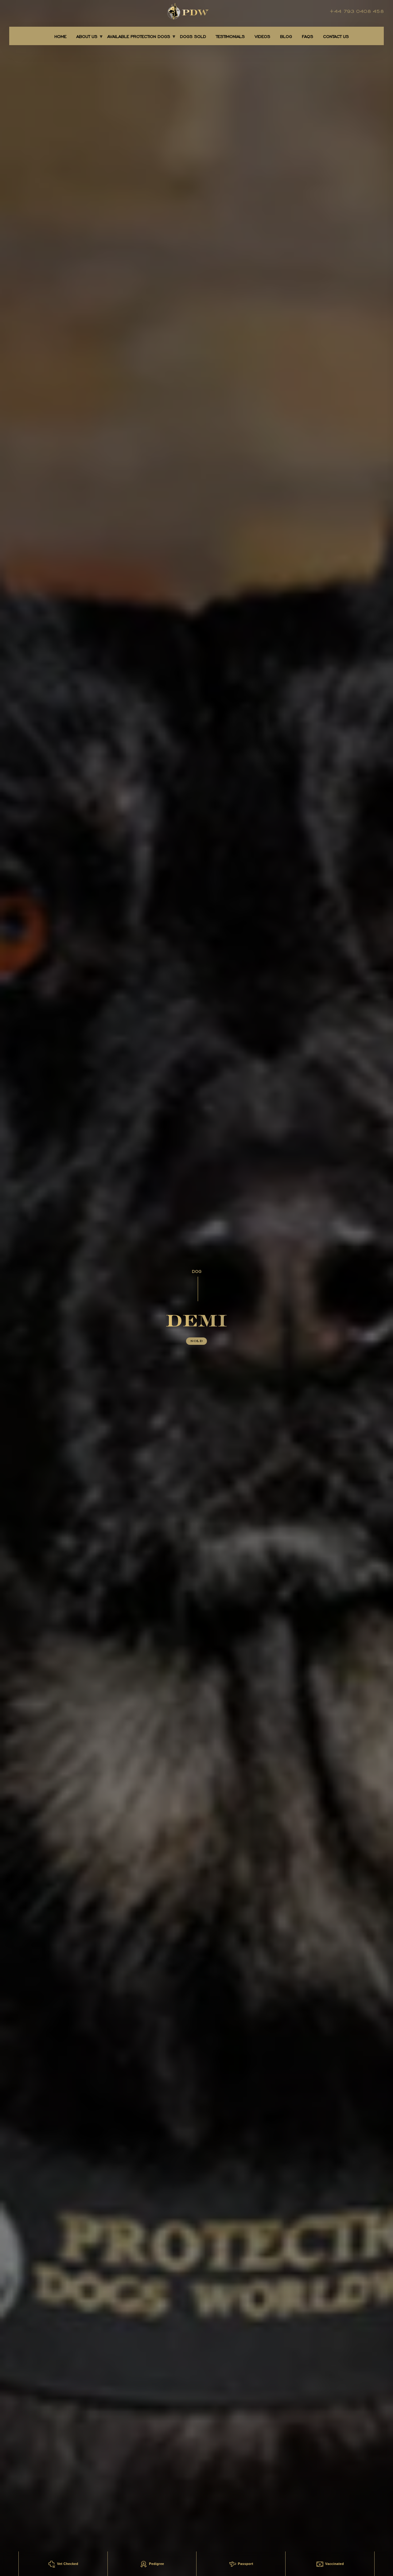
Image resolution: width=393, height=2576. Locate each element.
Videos (262, 36)
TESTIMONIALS (230, 36)
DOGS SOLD (193, 36)
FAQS (307, 36)
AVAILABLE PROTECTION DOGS (138, 36)
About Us (86, 36)
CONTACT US (336, 36)
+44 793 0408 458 (356, 11)
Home (60, 36)
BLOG (286, 36)
